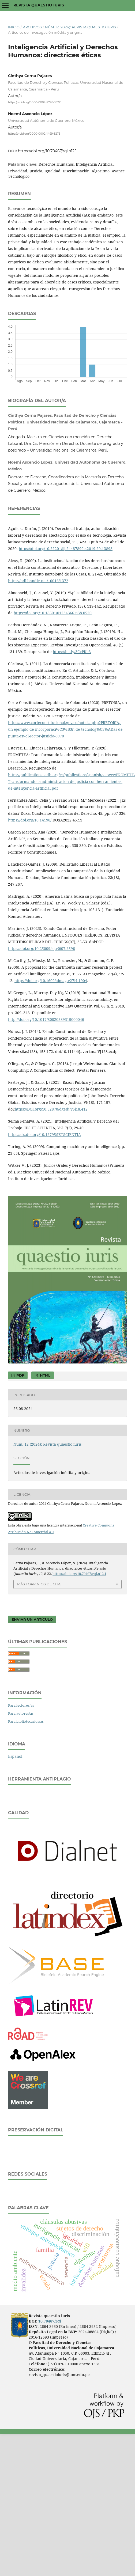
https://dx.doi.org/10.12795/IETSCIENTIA (44, 1134)
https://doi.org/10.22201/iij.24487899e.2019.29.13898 (65, 548)
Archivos (32, 27)
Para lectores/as (21, 1705)
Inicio (14, 27)
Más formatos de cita (39, 1584)
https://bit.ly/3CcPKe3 (72, 651)
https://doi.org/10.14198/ (29, 820)
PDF (19, 1375)
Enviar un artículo (32, 1619)
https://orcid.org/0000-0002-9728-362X (34, 102)
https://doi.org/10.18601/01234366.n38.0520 (53, 612)
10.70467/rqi (49, 2321)
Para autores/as (20, 1713)
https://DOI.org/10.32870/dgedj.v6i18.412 (51, 1109)
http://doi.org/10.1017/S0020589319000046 (46, 1019)
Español (15, 1756)
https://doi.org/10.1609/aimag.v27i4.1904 (50, 980)
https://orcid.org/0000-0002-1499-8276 (34, 133)
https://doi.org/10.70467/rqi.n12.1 (47, 151)
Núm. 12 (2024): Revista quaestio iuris (80, 27)
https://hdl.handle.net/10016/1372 (38, 580)
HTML (44, 1375)
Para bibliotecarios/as (26, 1721)
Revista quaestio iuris (38, 5)
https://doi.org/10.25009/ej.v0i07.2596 (41, 948)
